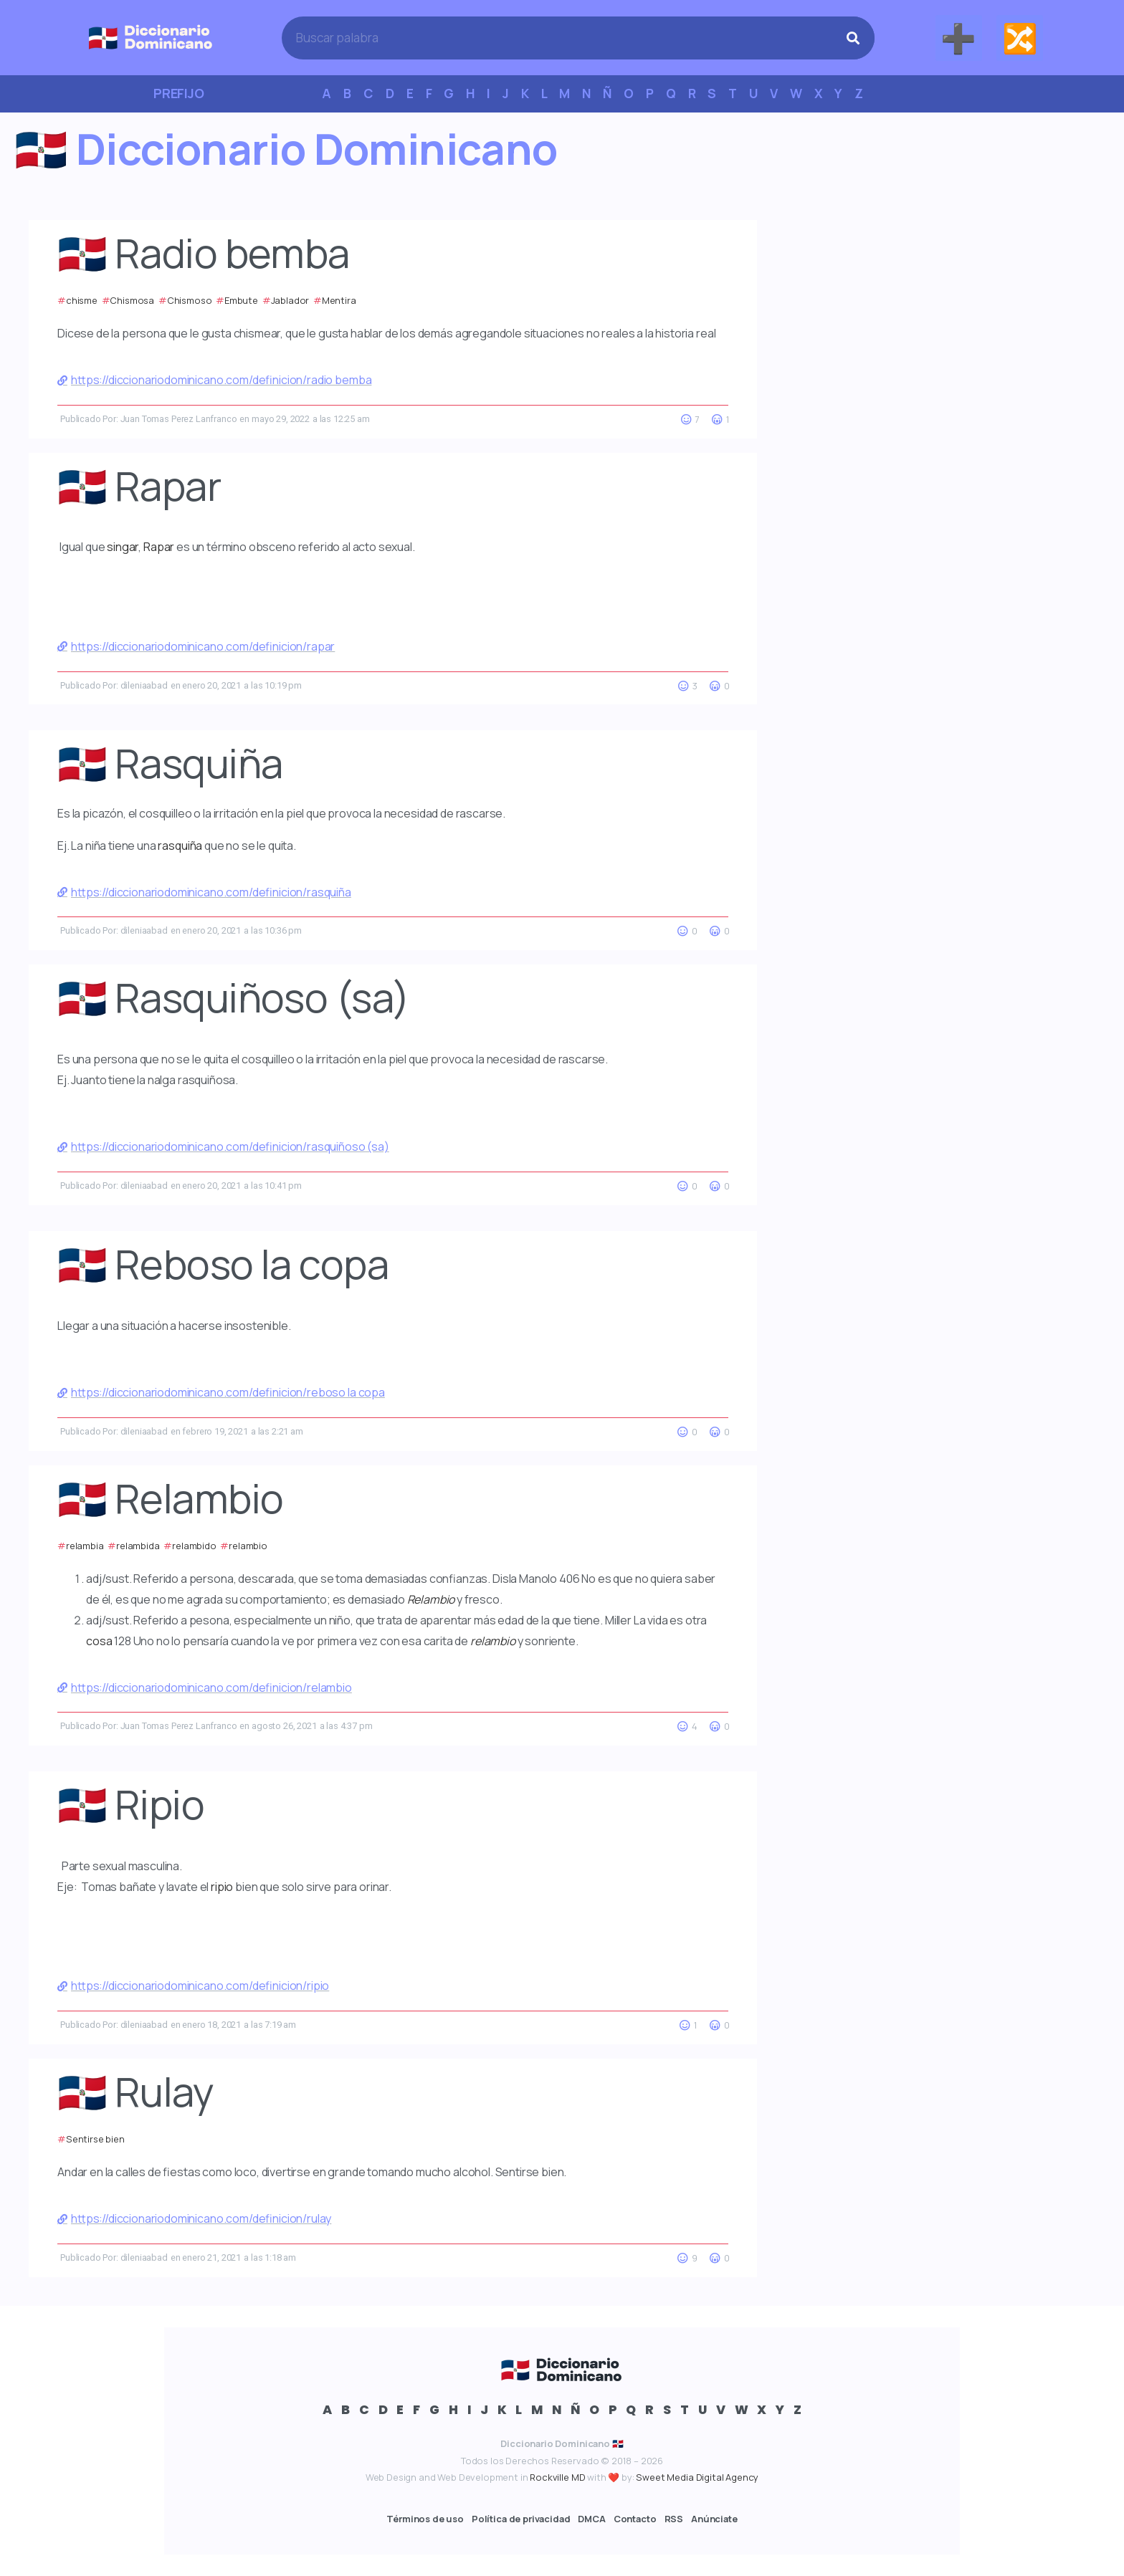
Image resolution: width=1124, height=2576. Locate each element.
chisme (81, 300)
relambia (85, 1545)
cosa (99, 1641)
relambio (248, 1545)
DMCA (591, 2518)
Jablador (290, 300)
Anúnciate (714, 2518)
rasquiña (180, 845)
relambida (138, 1545)
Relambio (431, 1599)
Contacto (635, 2518)
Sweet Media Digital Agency (697, 2477)
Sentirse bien (95, 2138)
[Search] (853, 37)
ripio (222, 1887)
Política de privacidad (521, 2518)
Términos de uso (425, 2518)
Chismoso (189, 300)
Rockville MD (557, 2477)
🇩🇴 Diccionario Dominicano (286, 148)
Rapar (158, 547)
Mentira (339, 300)
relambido (194, 1545)
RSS (674, 2518)
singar (122, 547)
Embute (241, 300)
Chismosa (132, 300)
